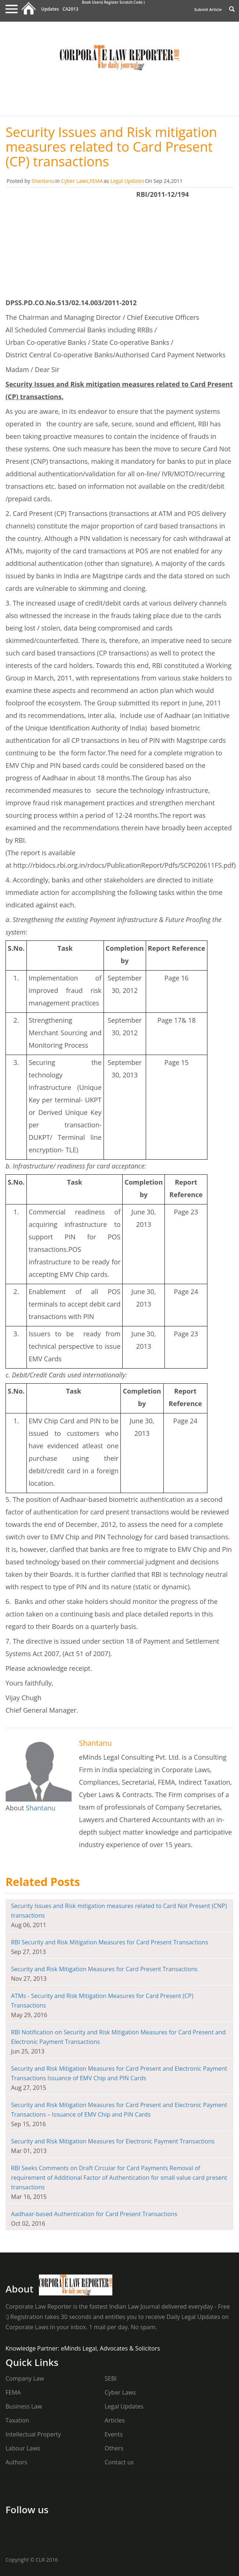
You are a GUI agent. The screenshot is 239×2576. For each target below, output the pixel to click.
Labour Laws (23, 2448)
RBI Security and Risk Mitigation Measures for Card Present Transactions (109, 1942)
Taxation (17, 2420)
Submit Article (208, 9)
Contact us (119, 2462)
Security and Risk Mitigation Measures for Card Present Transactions (104, 1969)
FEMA (96, 180)
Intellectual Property (33, 2434)
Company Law (25, 2378)
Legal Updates (127, 180)
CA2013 (70, 9)
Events (114, 2434)
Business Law (24, 2406)
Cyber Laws (74, 180)
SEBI (110, 2378)
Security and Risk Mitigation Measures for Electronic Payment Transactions (112, 2141)
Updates (50, 9)
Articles (115, 2420)
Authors (16, 2462)
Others (114, 2448)
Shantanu (43, 180)
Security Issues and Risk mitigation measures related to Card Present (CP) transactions (111, 146)
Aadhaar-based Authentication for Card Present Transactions (94, 2214)
